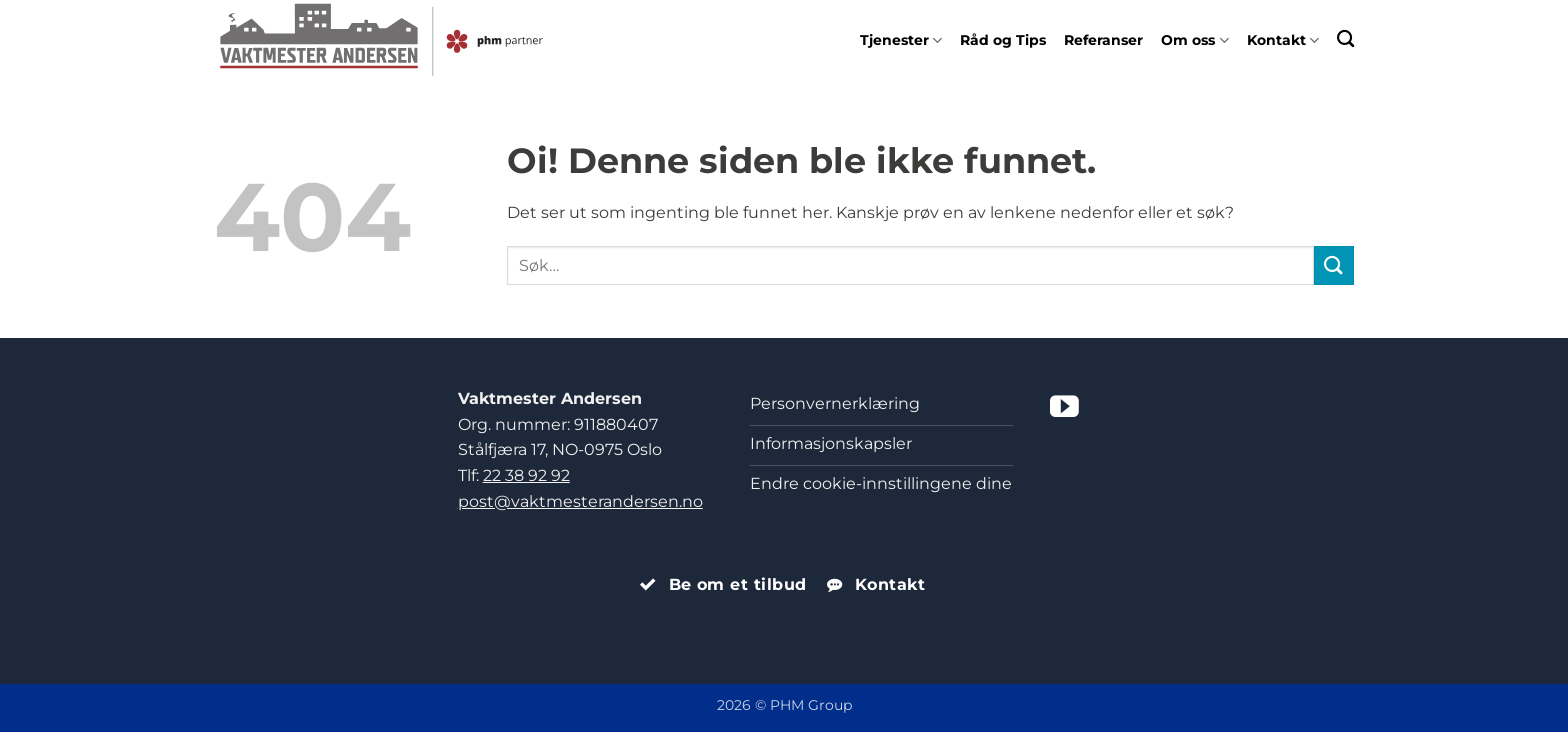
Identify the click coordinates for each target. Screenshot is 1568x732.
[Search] (1345, 38)
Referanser (1103, 40)
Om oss (1194, 40)
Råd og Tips (1003, 40)
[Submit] (1334, 265)
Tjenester (901, 40)
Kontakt (1283, 40)
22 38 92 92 (526, 475)
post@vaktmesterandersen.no (580, 501)
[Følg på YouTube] (1064, 409)
